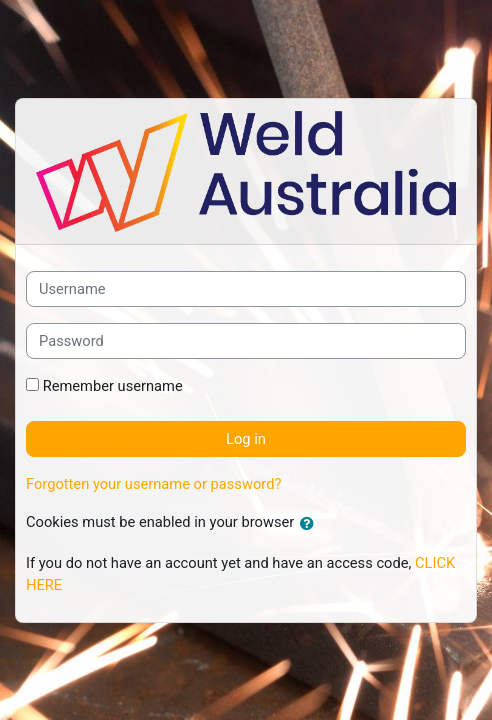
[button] (311, 524)
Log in (246, 439)
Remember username (113, 386)
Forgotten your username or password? (153, 484)
